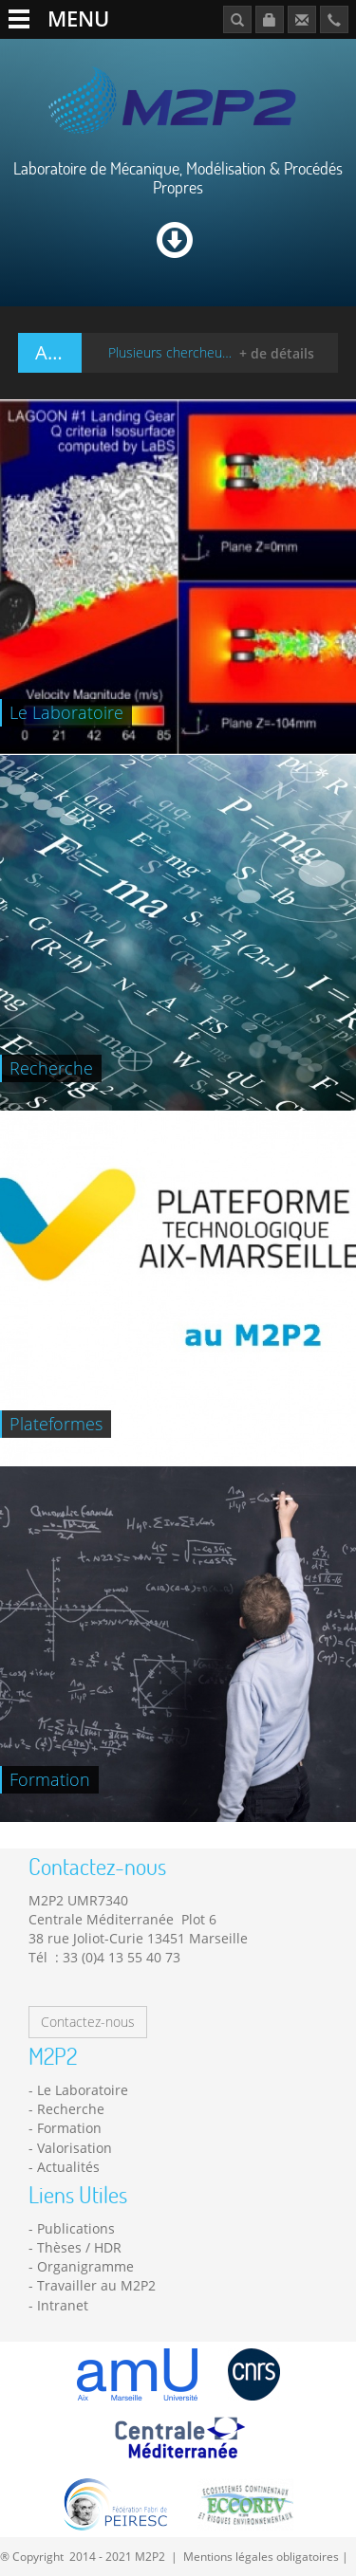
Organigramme (85, 2266)
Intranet (62, 2305)
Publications (76, 2228)
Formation (69, 2128)
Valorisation (74, 2148)
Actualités (68, 2167)
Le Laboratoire (82, 2090)
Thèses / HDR (79, 2247)
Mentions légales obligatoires (261, 2556)
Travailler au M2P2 (96, 2285)
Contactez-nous (88, 2022)
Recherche (70, 2109)
